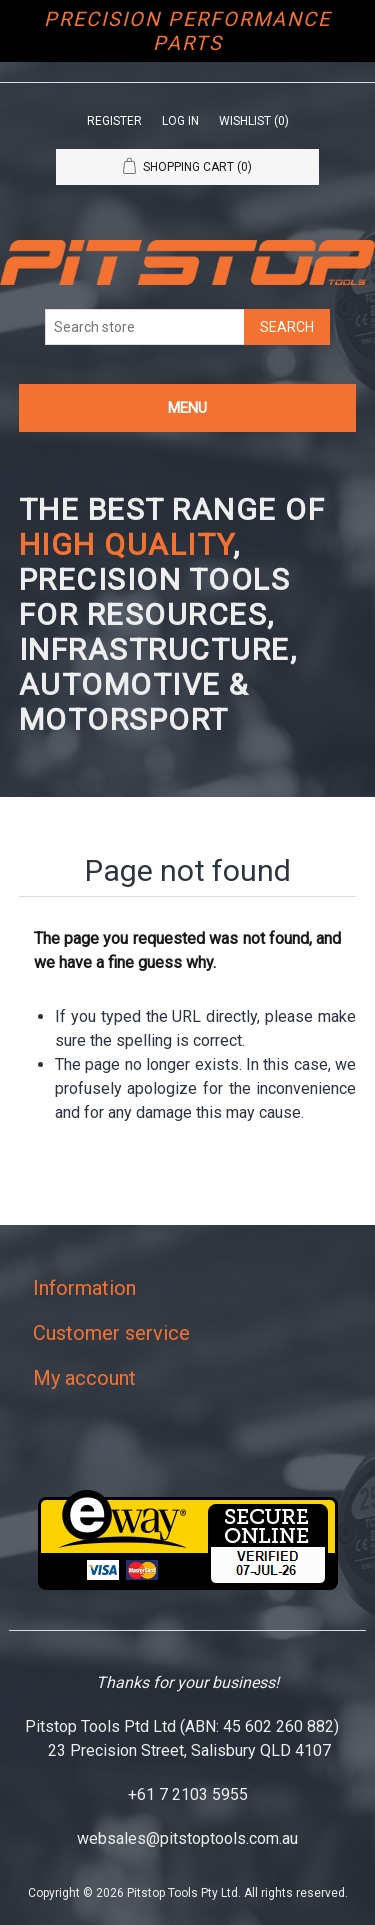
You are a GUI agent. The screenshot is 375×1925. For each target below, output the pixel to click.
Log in (180, 121)
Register (114, 121)
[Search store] (145, 327)
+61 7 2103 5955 (188, 1794)
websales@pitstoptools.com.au (187, 1838)
